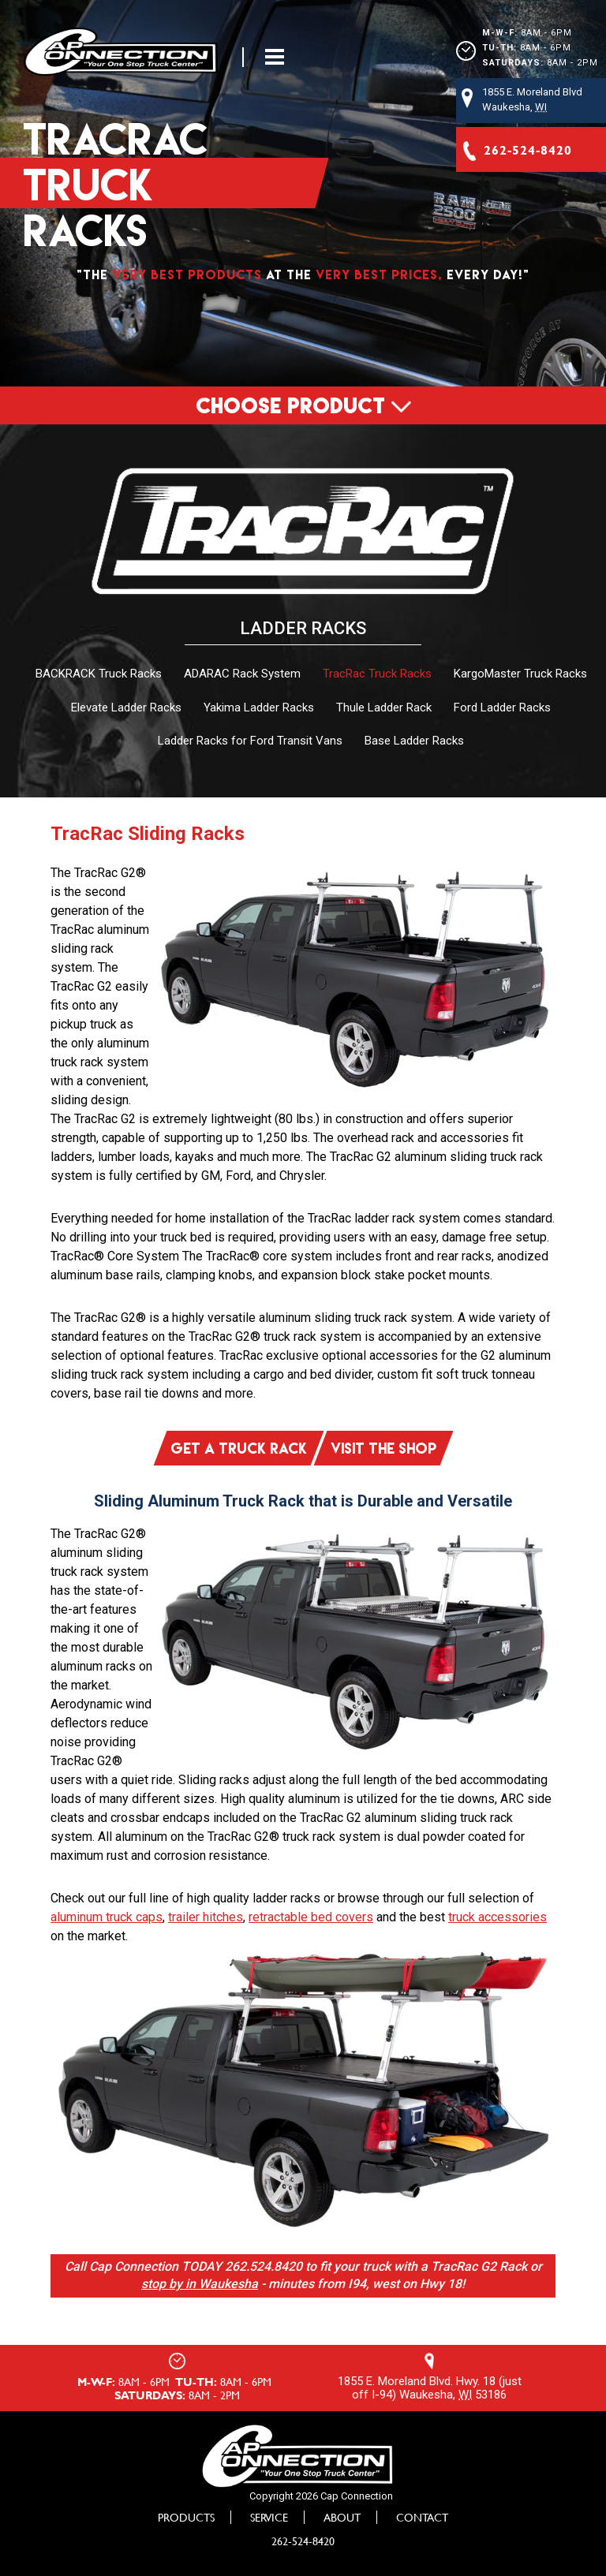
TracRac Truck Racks (377, 673)
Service (269, 2515)
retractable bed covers (311, 1915)
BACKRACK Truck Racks (99, 673)
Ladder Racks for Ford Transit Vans (250, 741)
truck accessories (497, 1915)
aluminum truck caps (106, 1915)
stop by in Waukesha (199, 2282)
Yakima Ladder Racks (259, 707)
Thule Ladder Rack (384, 707)
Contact (422, 2515)
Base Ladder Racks (414, 741)
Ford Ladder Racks (502, 707)
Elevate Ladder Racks (126, 707)
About (342, 2515)
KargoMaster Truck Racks (520, 673)
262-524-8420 (303, 2538)
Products (186, 2515)
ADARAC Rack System (242, 673)
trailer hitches (205, 1915)
